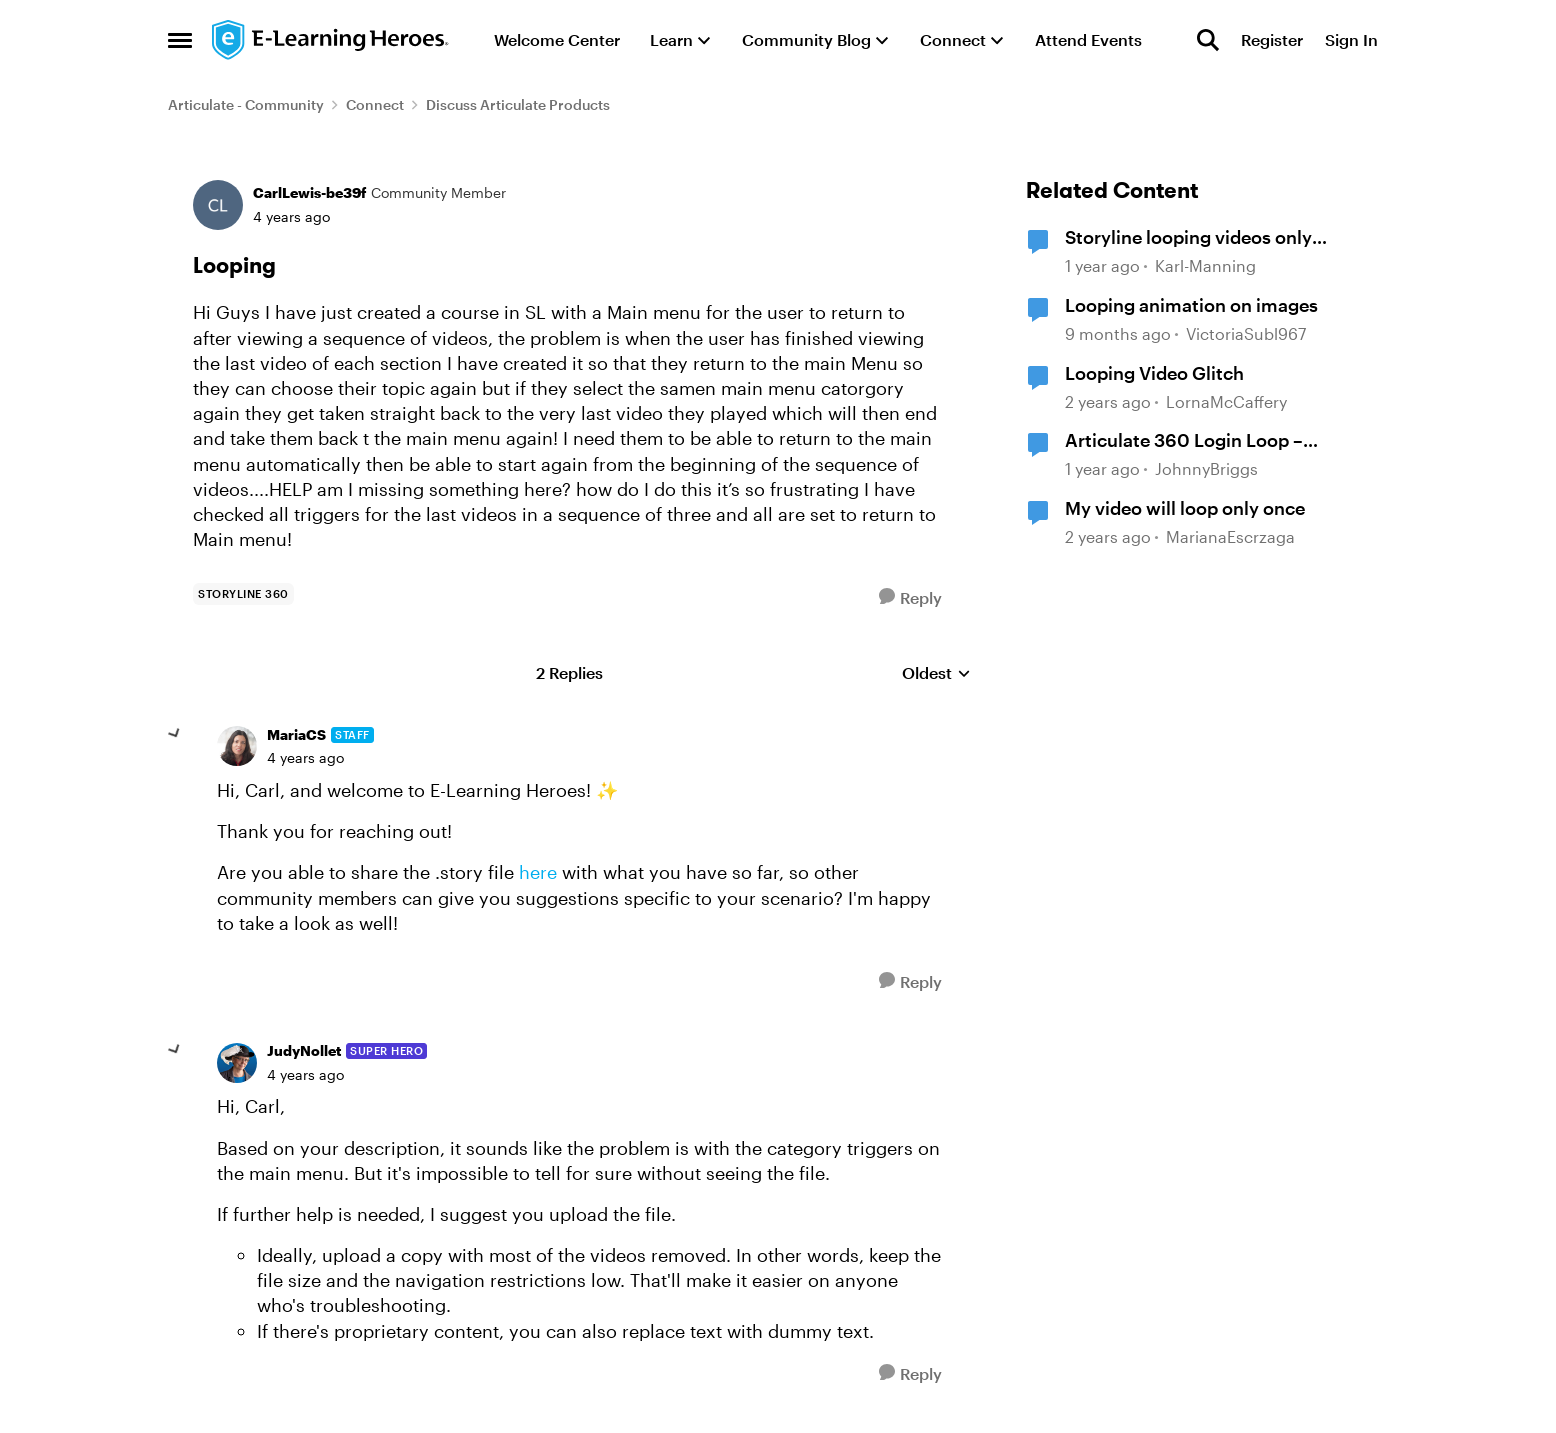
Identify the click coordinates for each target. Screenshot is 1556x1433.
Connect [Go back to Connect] (375, 104)
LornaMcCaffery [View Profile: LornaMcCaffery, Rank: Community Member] (1226, 401)
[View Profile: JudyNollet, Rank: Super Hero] (237, 1063)
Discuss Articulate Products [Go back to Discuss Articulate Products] (518, 104)
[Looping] (305, 758)
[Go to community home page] (331, 40)
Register (1272, 39)
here (535, 872)
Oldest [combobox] (936, 673)
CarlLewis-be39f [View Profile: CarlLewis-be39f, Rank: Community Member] (309, 192)
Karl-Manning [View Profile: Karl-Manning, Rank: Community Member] (1205, 266)
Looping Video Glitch (1154, 373)
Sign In (1351, 39)
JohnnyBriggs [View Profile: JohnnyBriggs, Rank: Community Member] (1206, 468)
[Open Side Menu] (180, 40)
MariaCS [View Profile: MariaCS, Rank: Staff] (296, 734)
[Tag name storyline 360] (243, 594)
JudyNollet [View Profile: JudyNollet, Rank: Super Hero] (304, 1050)
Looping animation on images (1191, 305)
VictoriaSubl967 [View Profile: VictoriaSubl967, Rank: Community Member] (1246, 333)
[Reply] (910, 597)
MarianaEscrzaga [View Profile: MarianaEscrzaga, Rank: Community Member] (1230, 536)
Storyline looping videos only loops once (1188, 238)
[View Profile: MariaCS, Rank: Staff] (237, 746)
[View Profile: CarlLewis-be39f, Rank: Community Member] (218, 205)
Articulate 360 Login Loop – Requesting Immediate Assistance (1210, 441)
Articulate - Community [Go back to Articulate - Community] (246, 104)
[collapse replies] (175, 734)
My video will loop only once (1185, 508)
